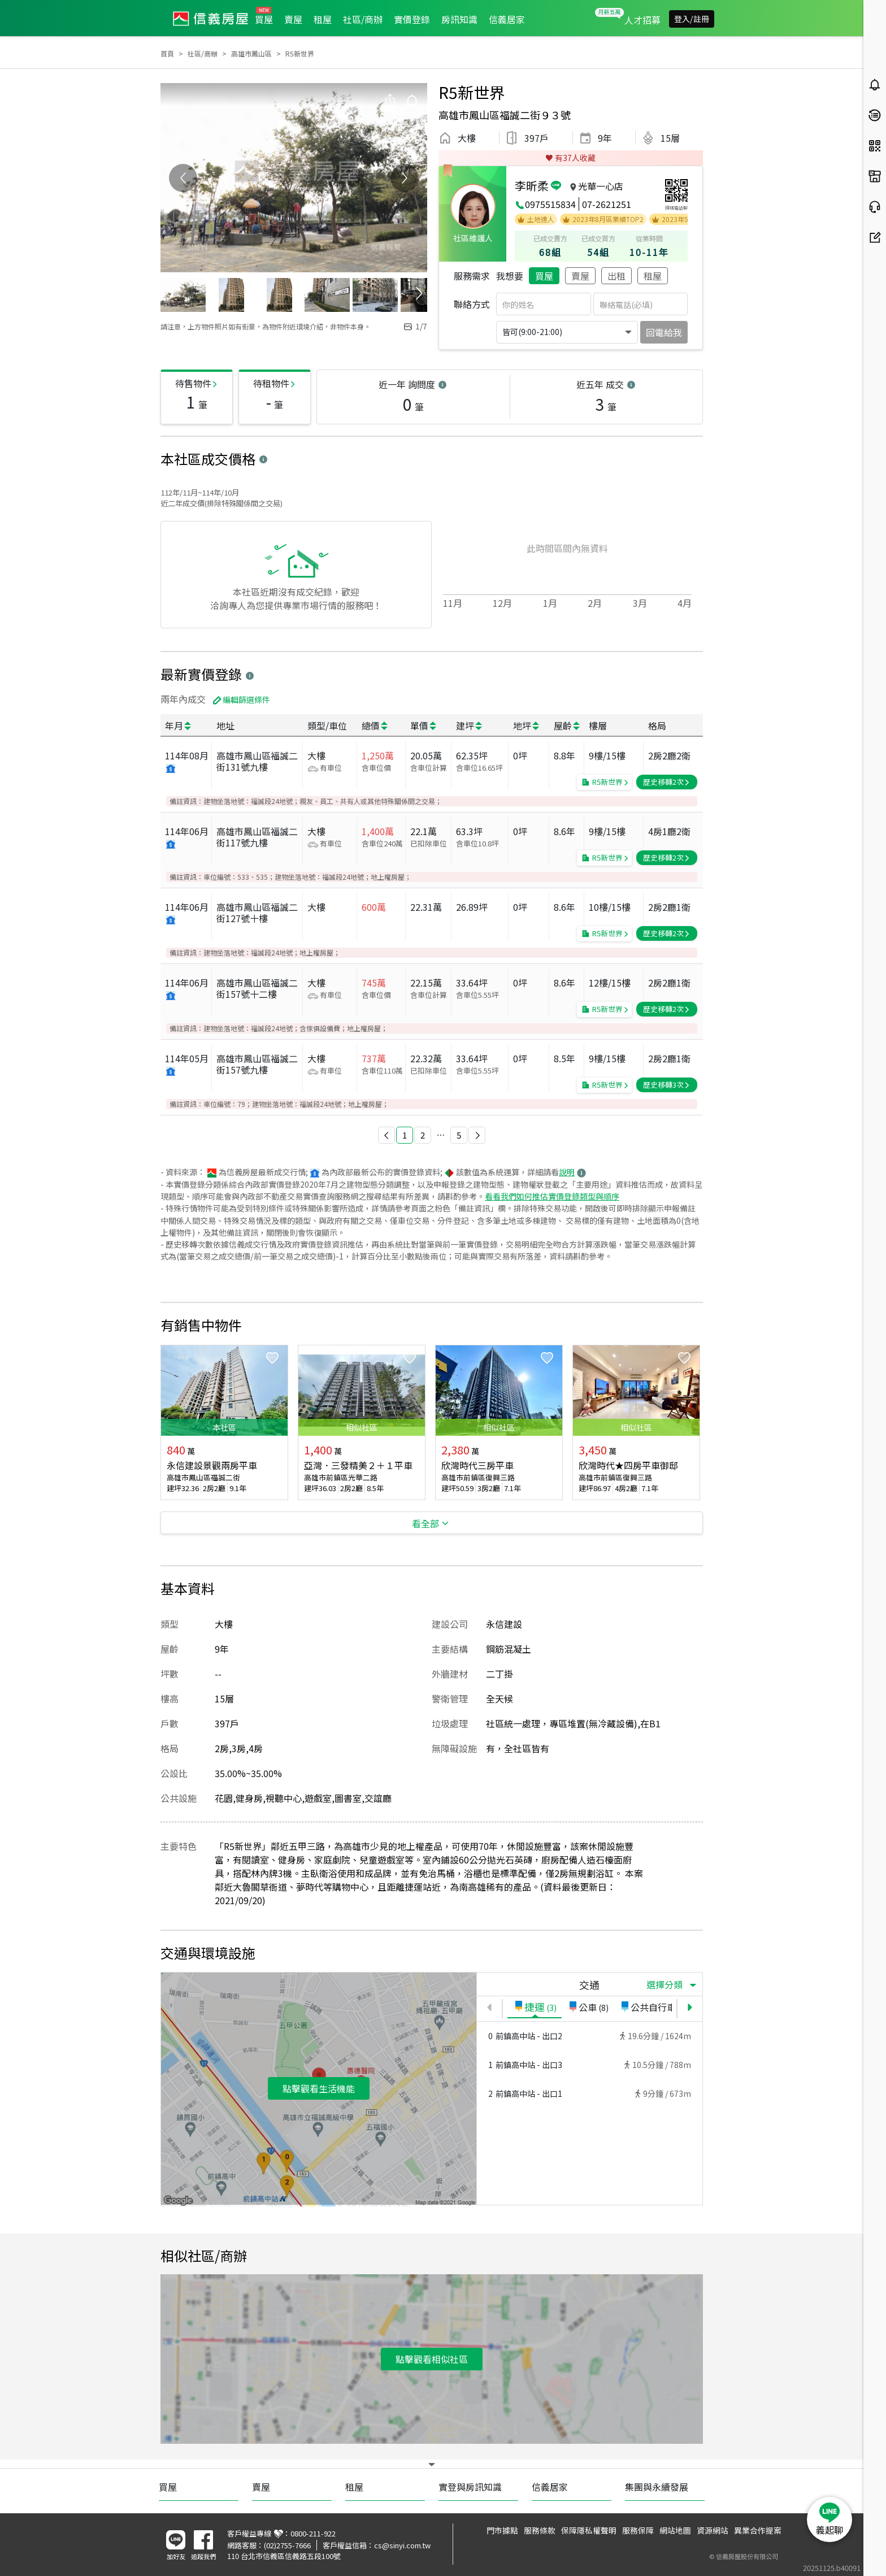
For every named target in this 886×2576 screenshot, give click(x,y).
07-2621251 (606, 204)
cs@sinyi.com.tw (402, 2545)
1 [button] (404, 1135)
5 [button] (459, 1135)
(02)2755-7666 (287, 2545)
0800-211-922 (313, 2533)
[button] (386, 1135)
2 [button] (422, 1135)
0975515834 (550, 204)
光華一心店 (600, 186)
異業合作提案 (757, 2530)
